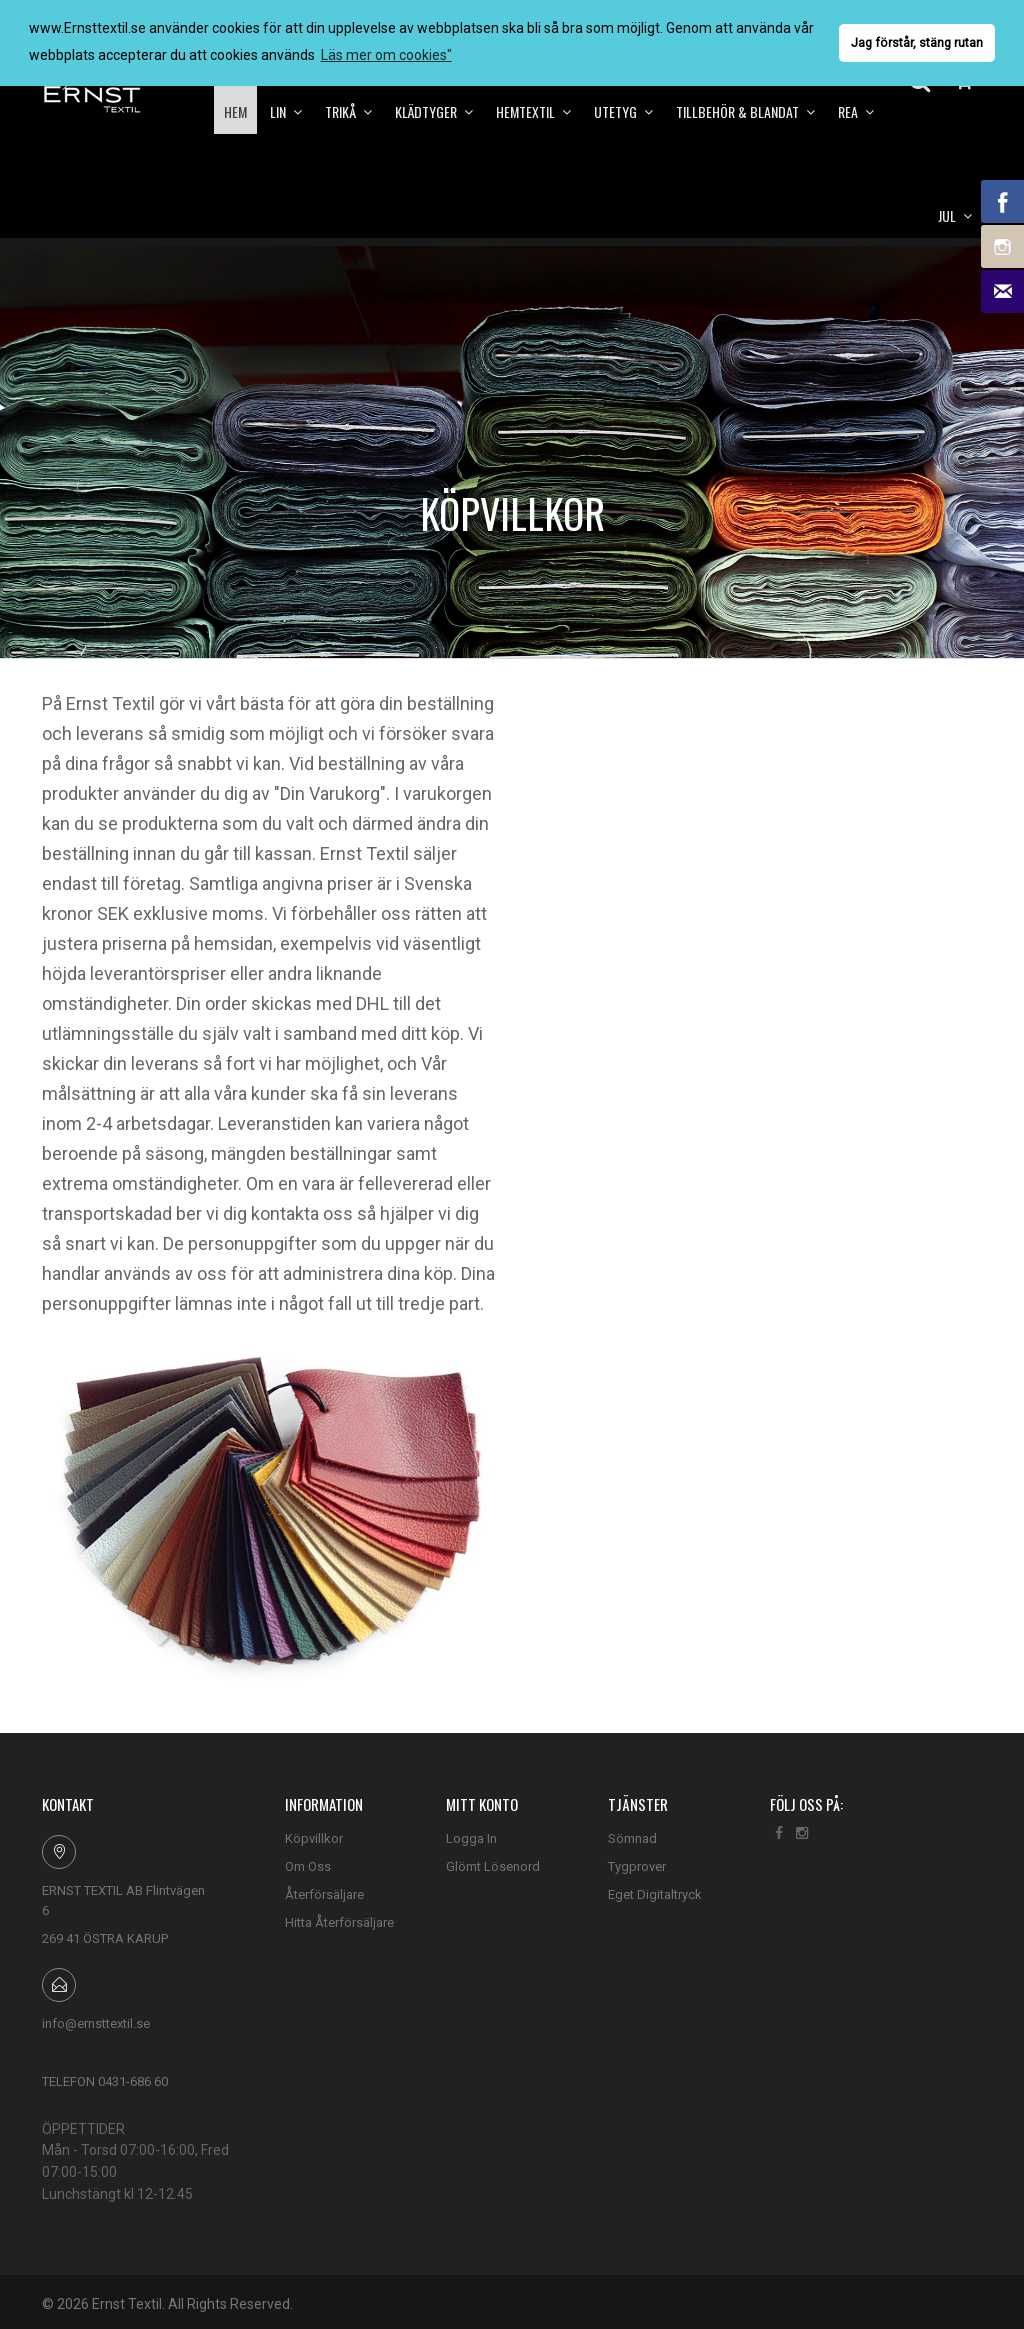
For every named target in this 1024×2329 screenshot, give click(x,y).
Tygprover (637, 1866)
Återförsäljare (324, 1894)
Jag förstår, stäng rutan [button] (917, 42)
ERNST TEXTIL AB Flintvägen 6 (123, 1900)
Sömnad (632, 1838)
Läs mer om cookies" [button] (386, 55)
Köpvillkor (314, 1838)
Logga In (471, 1838)
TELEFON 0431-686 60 (105, 2081)
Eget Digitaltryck (655, 1894)
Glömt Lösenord (493, 1866)
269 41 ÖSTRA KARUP (105, 1938)
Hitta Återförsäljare (339, 1922)
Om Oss (308, 1866)
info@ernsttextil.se (96, 2023)
